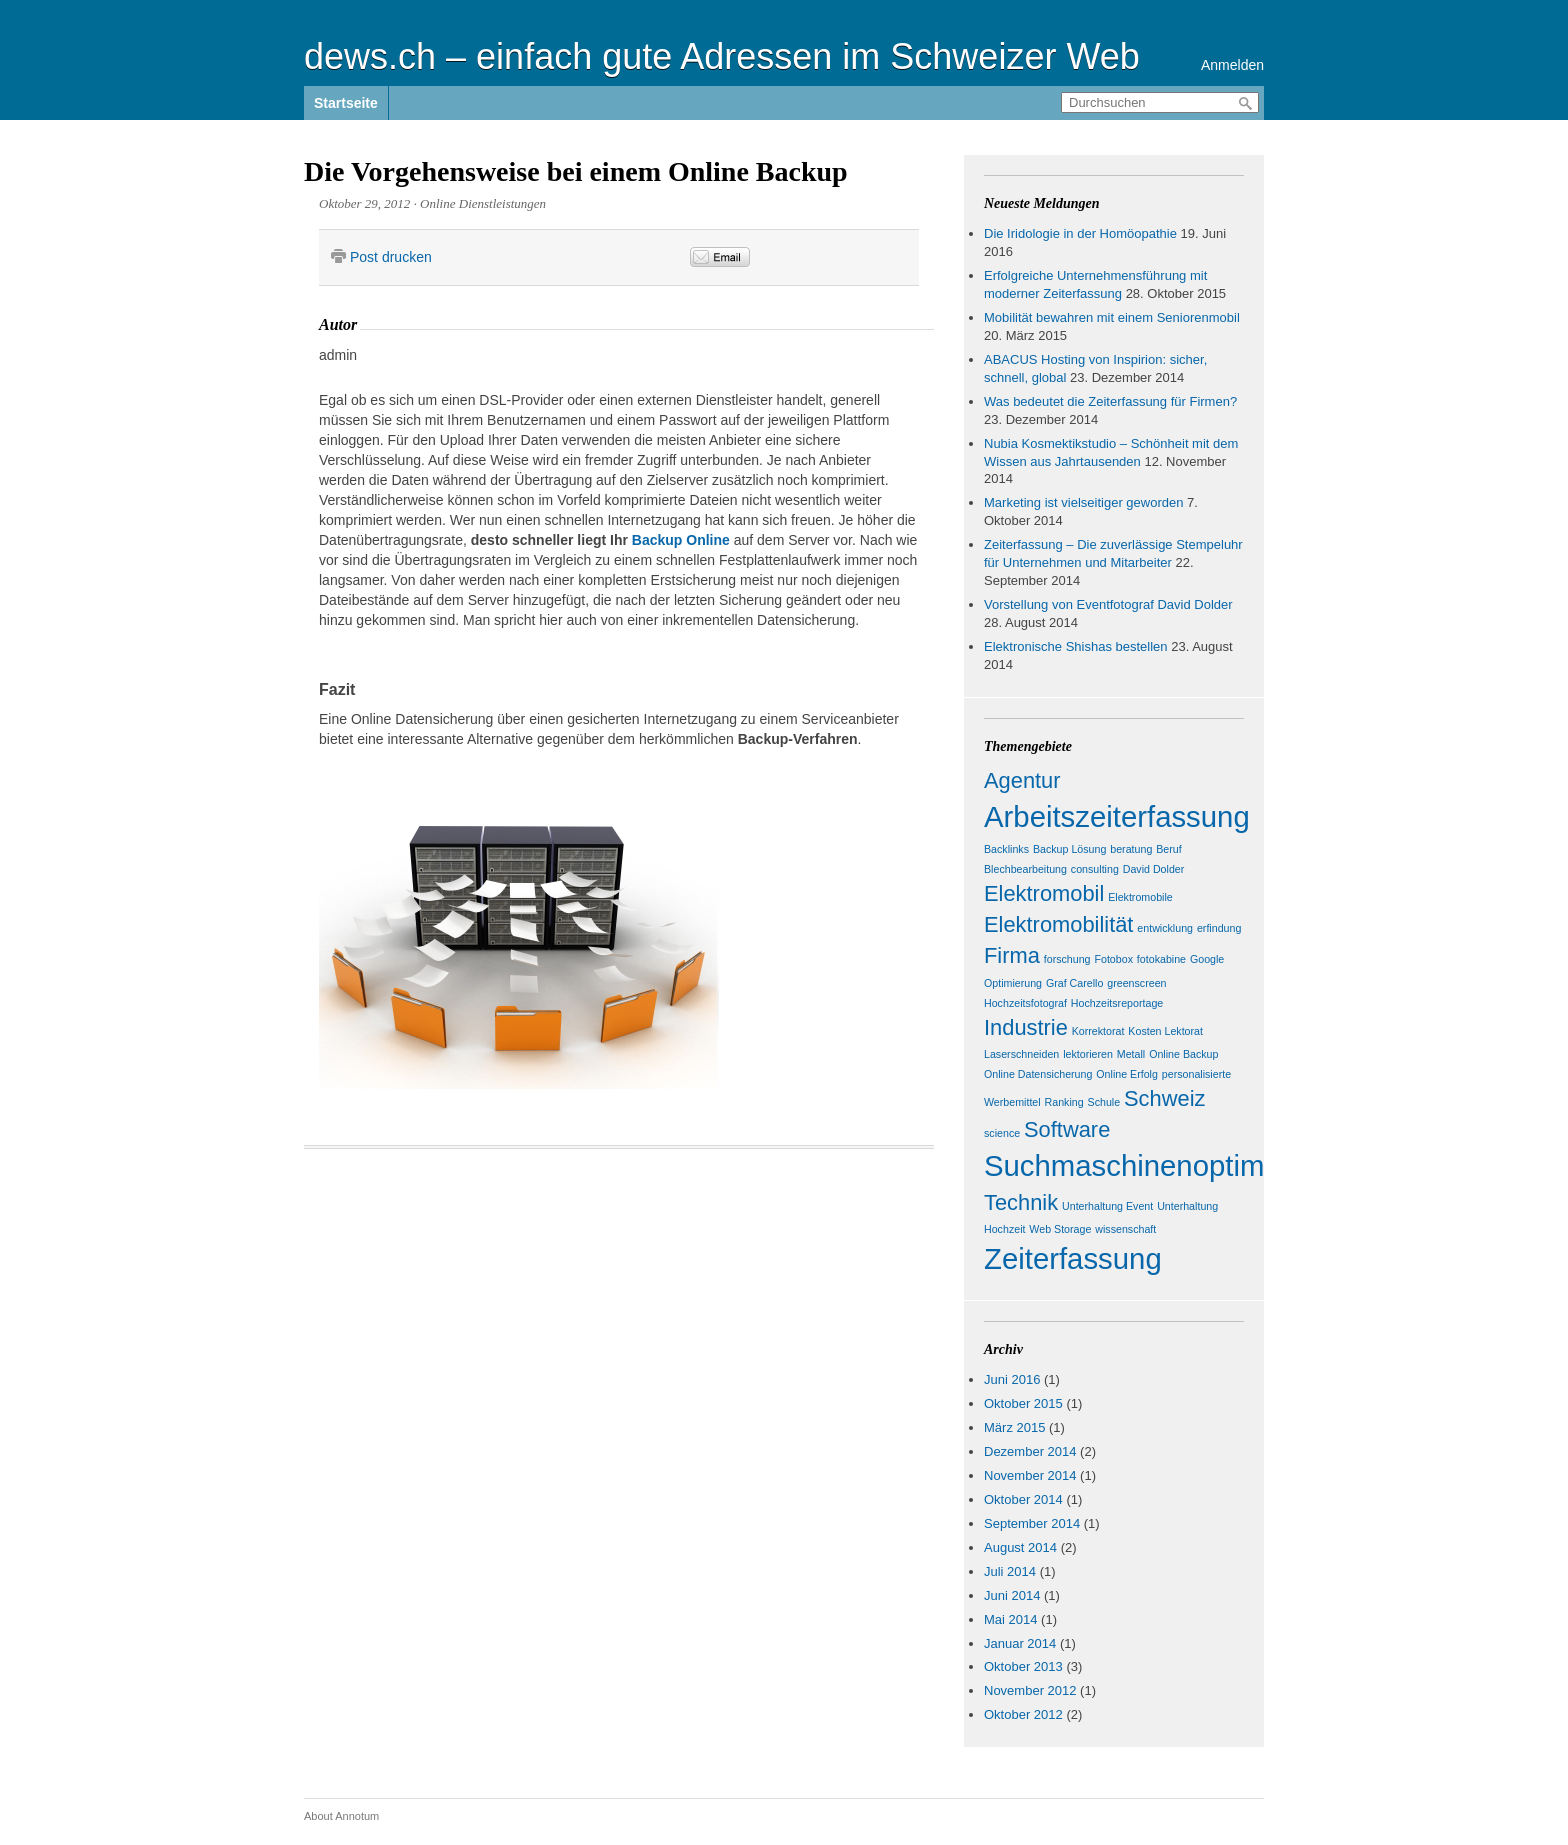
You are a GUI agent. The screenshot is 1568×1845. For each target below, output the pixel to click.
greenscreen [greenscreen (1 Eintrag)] (1136, 983)
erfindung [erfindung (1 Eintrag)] (1219, 928)
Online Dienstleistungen (483, 203)
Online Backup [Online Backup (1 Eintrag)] (1183, 1054)
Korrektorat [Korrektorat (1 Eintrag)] (1098, 1031)
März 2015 (1014, 1427)
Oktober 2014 (1023, 1499)
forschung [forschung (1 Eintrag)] (1067, 959)
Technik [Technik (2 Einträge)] (1021, 1202)
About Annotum (341, 1816)
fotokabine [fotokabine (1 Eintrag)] (1161, 959)
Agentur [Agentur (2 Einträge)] (1022, 780)
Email (720, 257)
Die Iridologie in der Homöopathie (1080, 233)
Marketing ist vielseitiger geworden (1083, 502)
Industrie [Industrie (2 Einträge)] (1026, 1027)
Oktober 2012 (1023, 1714)
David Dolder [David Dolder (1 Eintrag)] (1154, 869)
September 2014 (1032, 1523)
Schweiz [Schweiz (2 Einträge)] (1164, 1098)
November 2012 (1030, 1690)
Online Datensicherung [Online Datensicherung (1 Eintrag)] (1038, 1074)
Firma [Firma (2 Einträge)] (1012, 955)
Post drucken (391, 257)
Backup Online (681, 540)
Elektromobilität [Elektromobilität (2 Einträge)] (1058, 924)
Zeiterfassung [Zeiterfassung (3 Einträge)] (1073, 1258)
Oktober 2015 (1023, 1403)
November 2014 (1030, 1475)
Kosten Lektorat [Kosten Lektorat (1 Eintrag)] (1165, 1031)
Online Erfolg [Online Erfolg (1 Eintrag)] (1127, 1074)
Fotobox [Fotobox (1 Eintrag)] (1113, 959)
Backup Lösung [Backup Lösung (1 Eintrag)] (1069, 849)
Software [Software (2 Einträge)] (1067, 1129)
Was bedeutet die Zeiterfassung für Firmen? (1110, 401)
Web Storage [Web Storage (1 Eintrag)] (1060, 1229)
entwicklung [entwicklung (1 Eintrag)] (1165, 928)
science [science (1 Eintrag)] (1002, 1133)
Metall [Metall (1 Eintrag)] (1131, 1054)
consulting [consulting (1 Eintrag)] (1095, 869)
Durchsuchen (1246, 103)
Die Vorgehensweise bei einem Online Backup (576, 171)
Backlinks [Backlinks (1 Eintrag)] (1006, 849)
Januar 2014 (1020, 1643)
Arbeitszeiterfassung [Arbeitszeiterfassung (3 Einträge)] (1117, 816)
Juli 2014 (1010, 1571)
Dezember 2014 (1030, 1451)
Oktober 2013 (1023, 1666)
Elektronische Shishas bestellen (1076, 646)
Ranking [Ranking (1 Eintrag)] (1064, 1102)
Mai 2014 (1010, 1619)
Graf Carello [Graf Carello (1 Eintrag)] (1074, 983)
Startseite (346, 103)
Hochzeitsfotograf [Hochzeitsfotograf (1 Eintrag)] (1025, 1003)
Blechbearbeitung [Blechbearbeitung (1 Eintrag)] (1025, 869)
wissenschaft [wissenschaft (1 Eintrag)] (1125, 1229)
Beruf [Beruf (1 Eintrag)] (1168, 849)
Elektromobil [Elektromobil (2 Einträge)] (1044, 893)
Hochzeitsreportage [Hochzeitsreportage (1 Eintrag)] (1117, 1003)
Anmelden (1232, 65)
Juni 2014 (1012, 1595)
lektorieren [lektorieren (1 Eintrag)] (1088, 1054)
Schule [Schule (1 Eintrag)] (1104, 1102)
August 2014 (1020, 1547)
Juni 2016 (1012, 1379)
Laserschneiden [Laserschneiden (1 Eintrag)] (1021, 1054)
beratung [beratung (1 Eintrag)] (1131, 849)
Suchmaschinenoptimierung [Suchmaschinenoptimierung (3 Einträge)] (1165, 1165)
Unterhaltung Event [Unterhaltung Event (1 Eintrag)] (1107, 1206)
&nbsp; (862, 257)
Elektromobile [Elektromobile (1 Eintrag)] (1140, 897)
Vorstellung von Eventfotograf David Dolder (1108, 604)
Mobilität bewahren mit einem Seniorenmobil (1112, 317)
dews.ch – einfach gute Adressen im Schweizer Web (722, 56)
